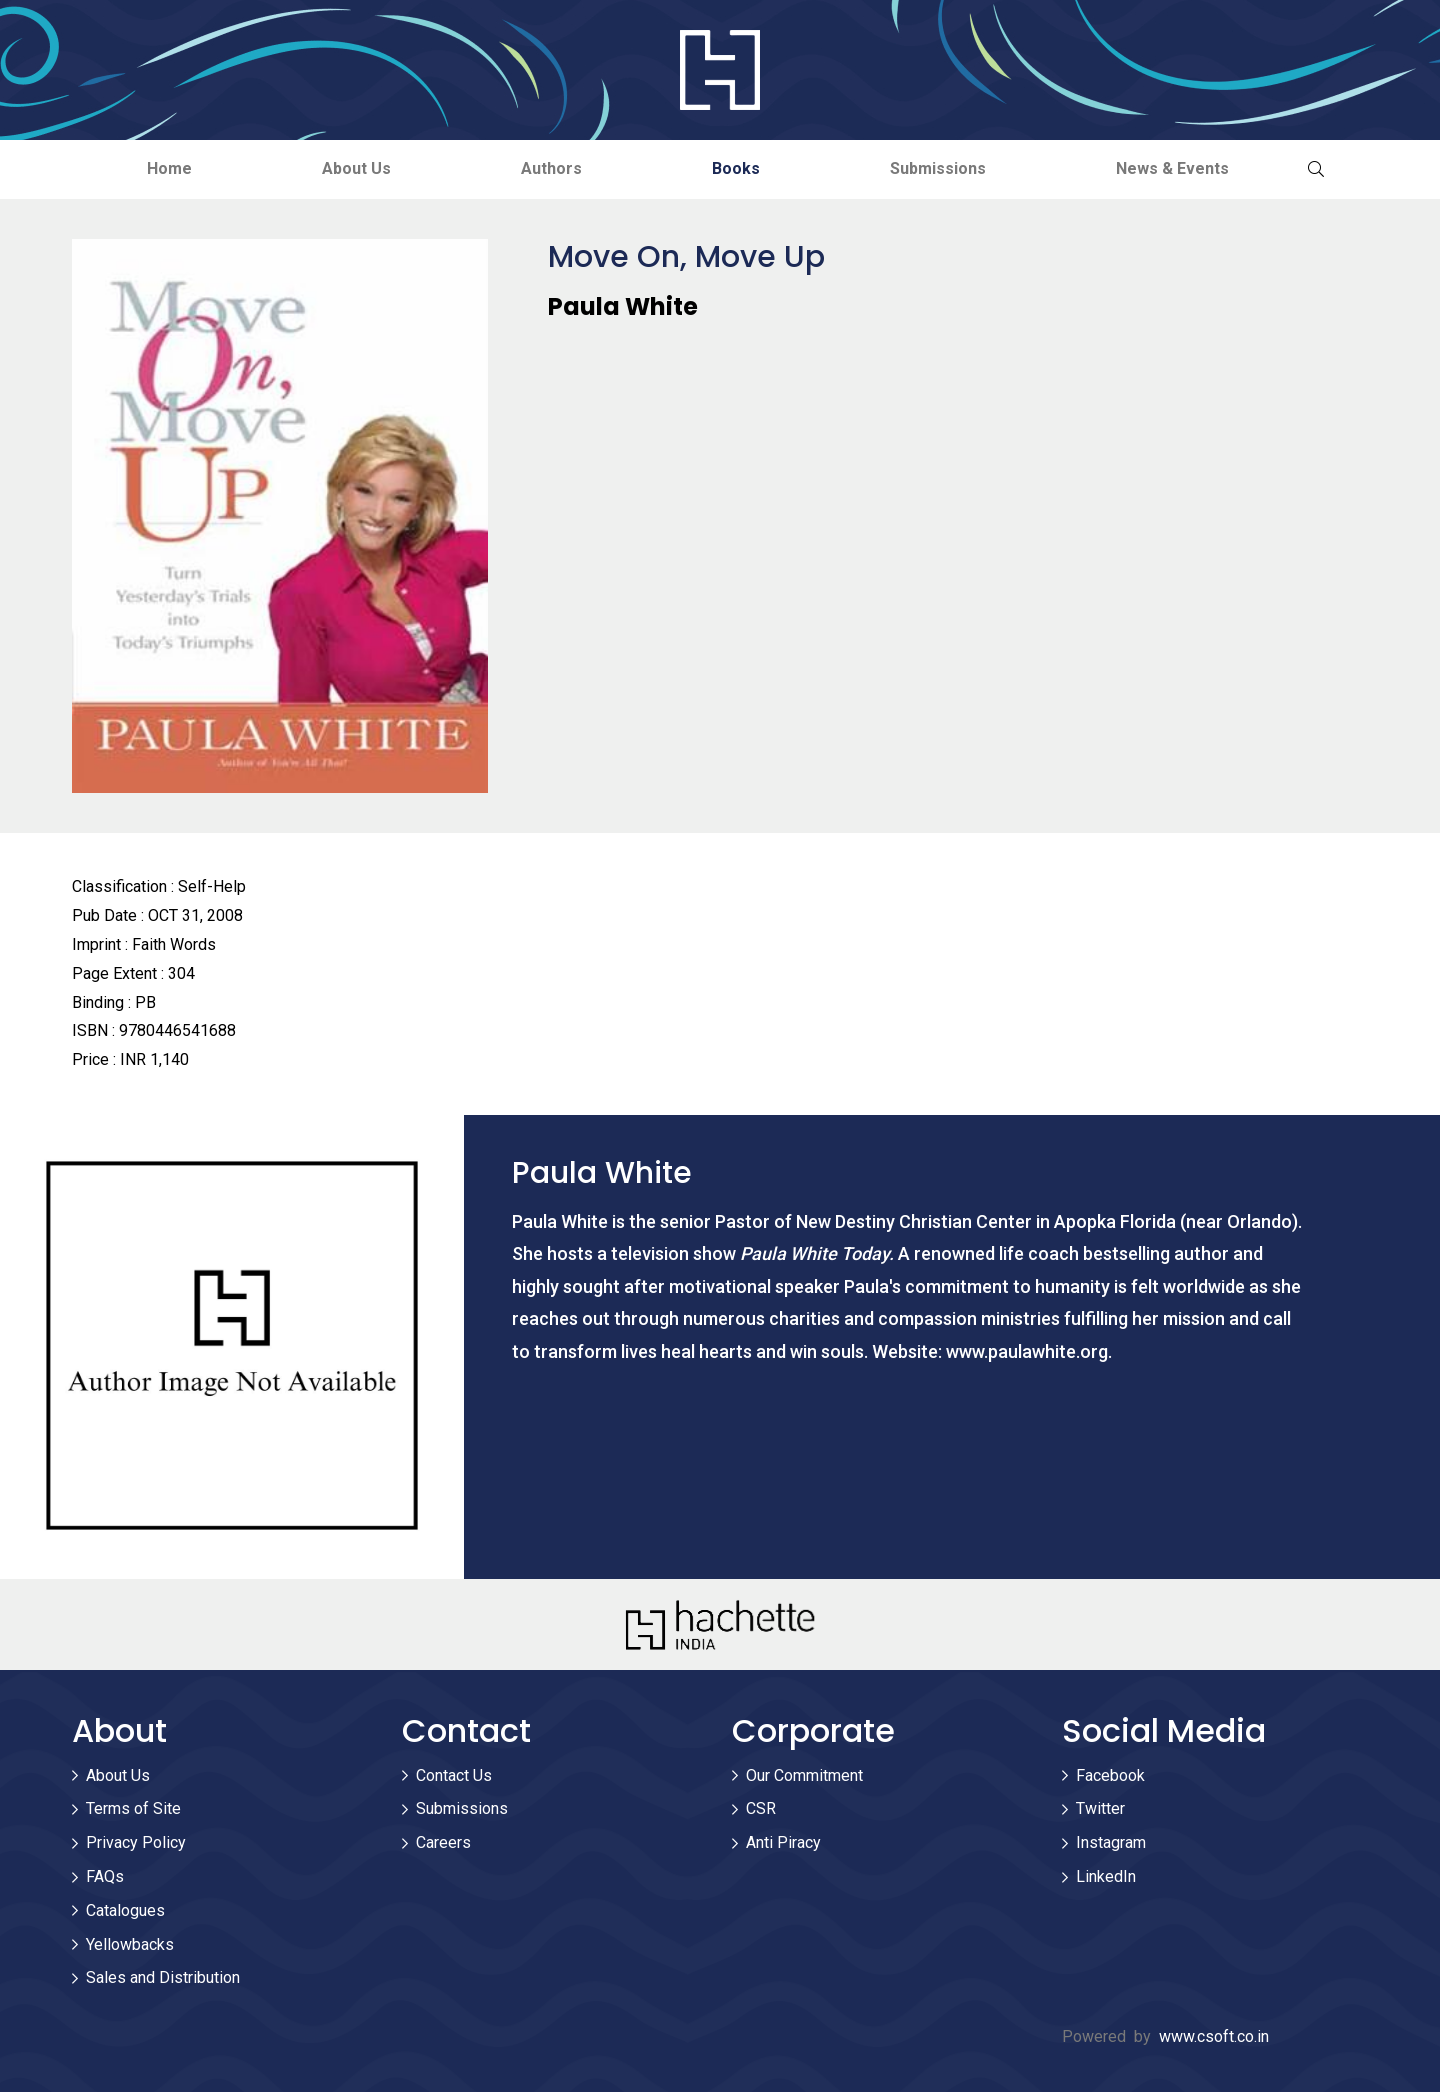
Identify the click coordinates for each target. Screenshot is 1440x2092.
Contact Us (454, 1775)
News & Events (1172, 168)
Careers (443, 1842)
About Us (356, 168)
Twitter (1100, 1808)
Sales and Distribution (163, 1977)
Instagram (1111, 1842)
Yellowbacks (130, 1944)
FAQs (105, 1876)
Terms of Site (133, 1808)
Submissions (938, 168)
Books (736, 168)
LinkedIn (1106, 1876)
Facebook (1110, 1775)
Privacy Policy (136, 1842)
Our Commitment (804, 1775)
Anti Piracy (783, 1842)
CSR (761, 1808)
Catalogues (125, 1910)
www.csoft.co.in (1214, 2036)
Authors (551, 168)
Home (169, 168)
